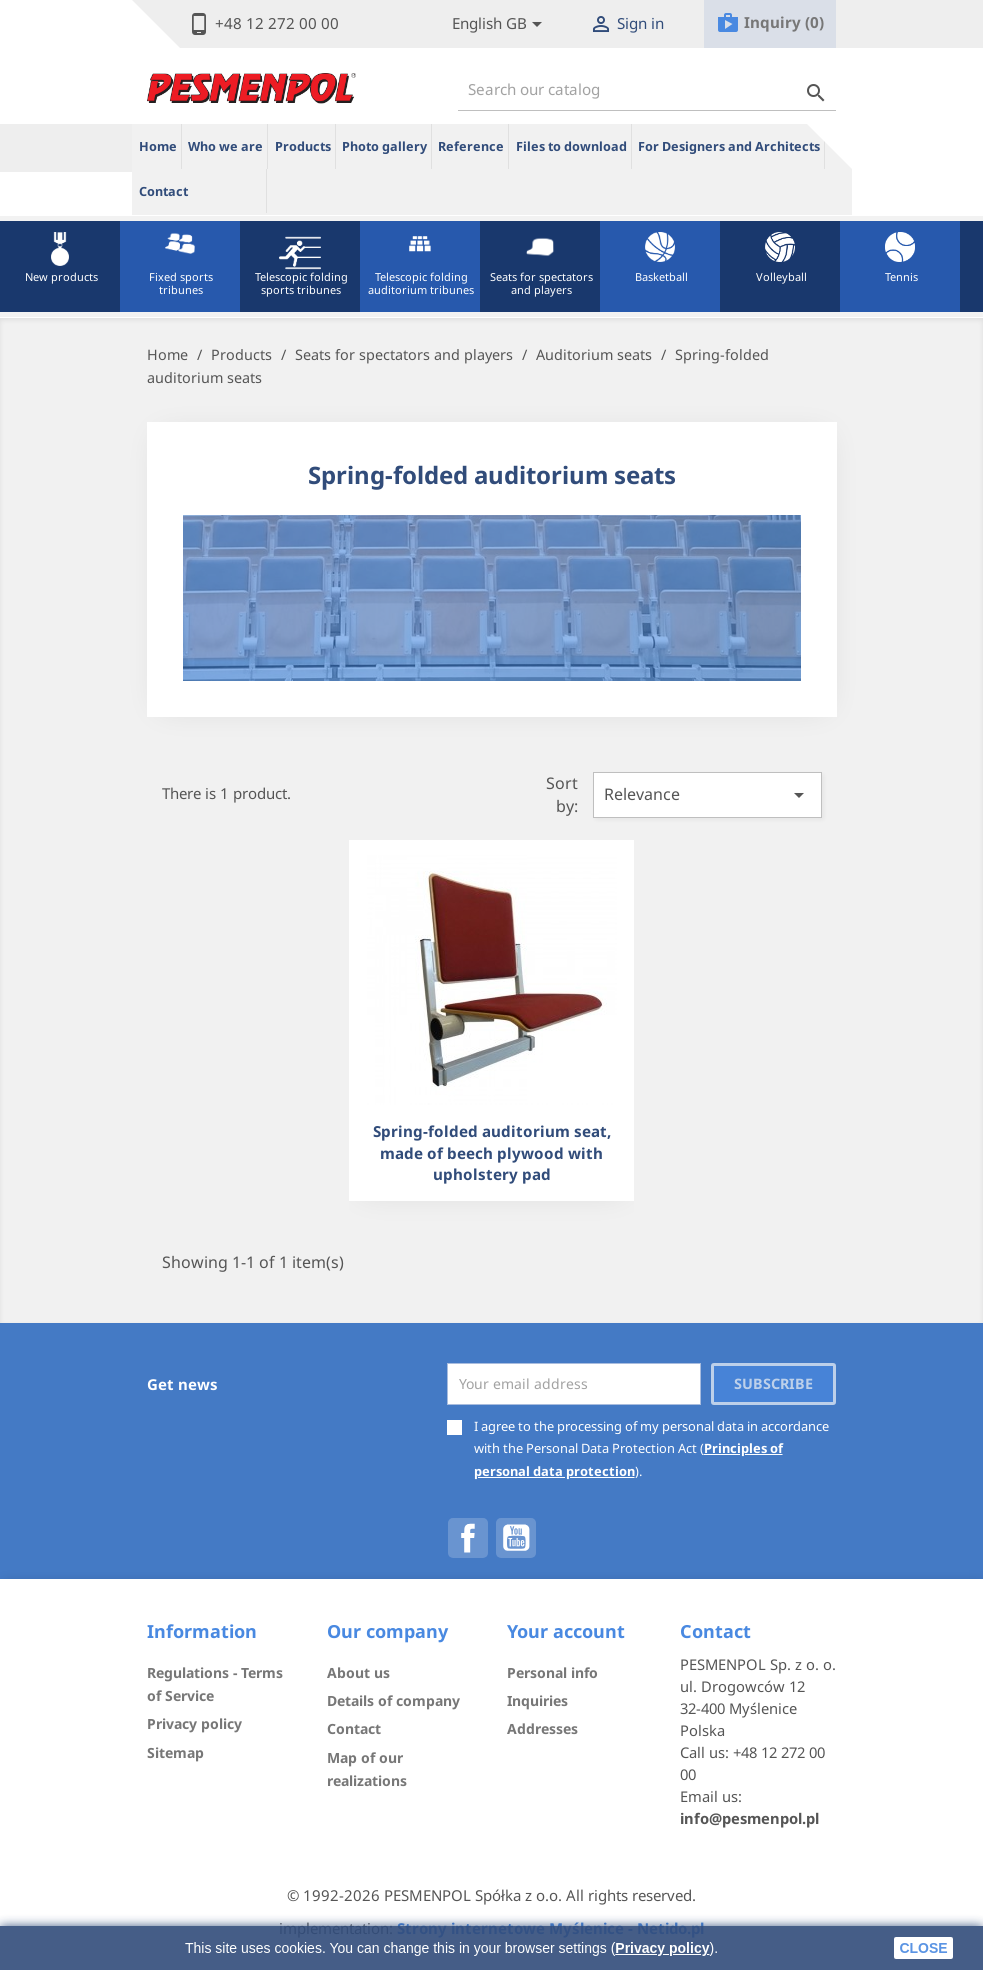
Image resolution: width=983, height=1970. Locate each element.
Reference (471, 146)
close (923, 1948)
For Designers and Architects (729, 146)
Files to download (571, 146)
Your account (566, 1631)
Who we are (225, 146)
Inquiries (537, 1700)
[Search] (647, 89)
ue (231, 191)
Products (303, 146)
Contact (163, 191)
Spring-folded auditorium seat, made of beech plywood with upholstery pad (492, 1152)
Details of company (393, 1700)
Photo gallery (384, 146)
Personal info (552, 1672)
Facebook (468, 1538)
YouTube (516, 1538)
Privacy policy (662, 1948)
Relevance (707, 795)
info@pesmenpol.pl (749, 1818)
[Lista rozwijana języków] (500, 24)
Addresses (542, 1728)
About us (358, 1672)
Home (158, 146)
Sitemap (175, 1752)
